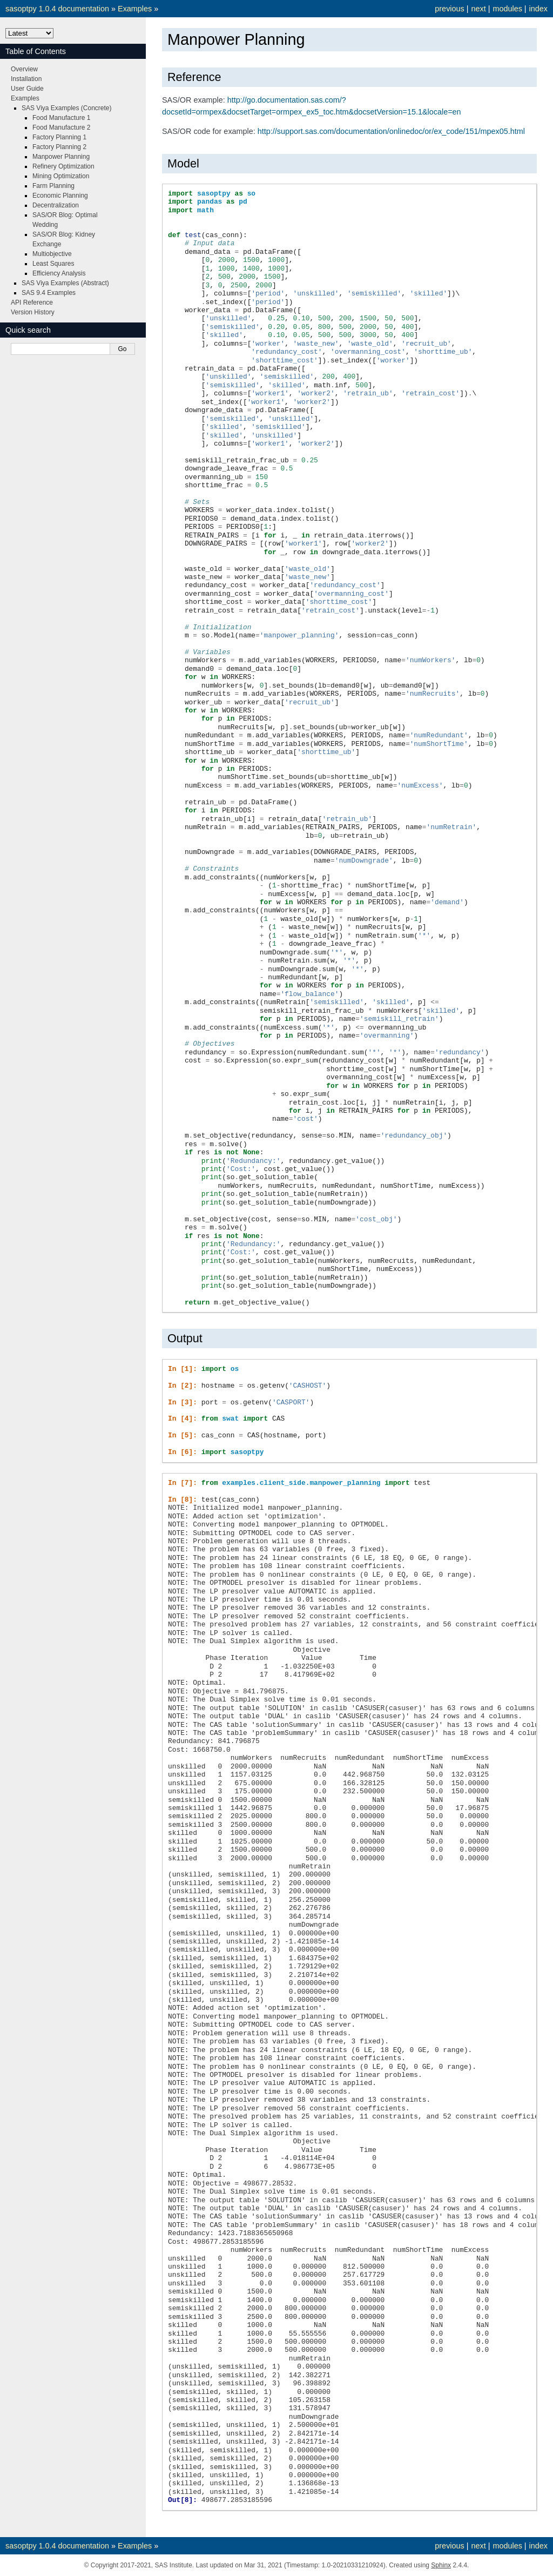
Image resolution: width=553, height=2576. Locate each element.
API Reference (32, 302)
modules (507, 8)
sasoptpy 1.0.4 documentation (57, 8)
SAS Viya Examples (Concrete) (67, 108)
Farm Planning (53, 186)
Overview (24, 69)
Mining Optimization (60, 176)
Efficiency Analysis (59, 273)
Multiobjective (52, 254)
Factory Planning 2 (59, 147)
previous (449, 8)
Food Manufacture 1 (61, 118)
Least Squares (53, 263)
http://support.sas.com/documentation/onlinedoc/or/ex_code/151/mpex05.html (391, 131)
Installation (26, 79)
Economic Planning (60, 195)
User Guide (27, 88)
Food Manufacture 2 (61, 127)
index (538, 8)
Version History (33, 312)
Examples (135, 8)
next (478, 8)
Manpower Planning (61, 156)
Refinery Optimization (63, 166)
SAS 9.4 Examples (49, 293)
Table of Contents (35, 51)
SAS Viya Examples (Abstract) (65, 283)
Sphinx (441, 2565)
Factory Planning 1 (59, 137)
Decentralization (55, 205)
